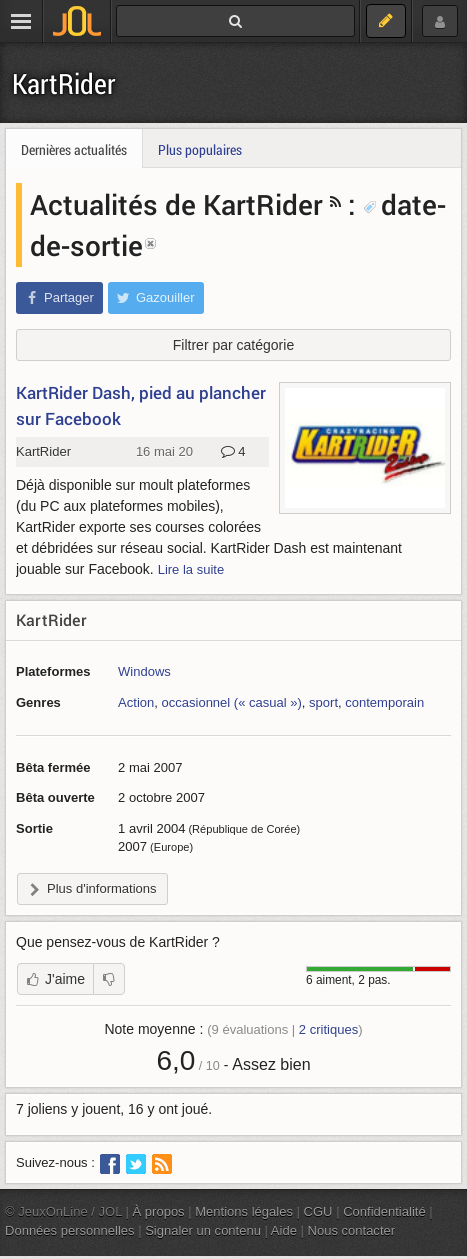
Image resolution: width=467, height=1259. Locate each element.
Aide (284, 1230)
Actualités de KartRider (176, 204)
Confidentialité (384, 1211)
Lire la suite (191, 569)
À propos (159, 1211)
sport (323, 702)
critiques (328, 1029)
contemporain (384, 702)
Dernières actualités (74, 149)
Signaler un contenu (203, 1230)
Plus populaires (200, 149)
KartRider (64, 83)
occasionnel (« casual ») (232, 702)
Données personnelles (70, 1230)
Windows (144, 671)
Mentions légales (244, 1211)
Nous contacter (352, 1230)
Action (136, 702)
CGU (318, 1211)
